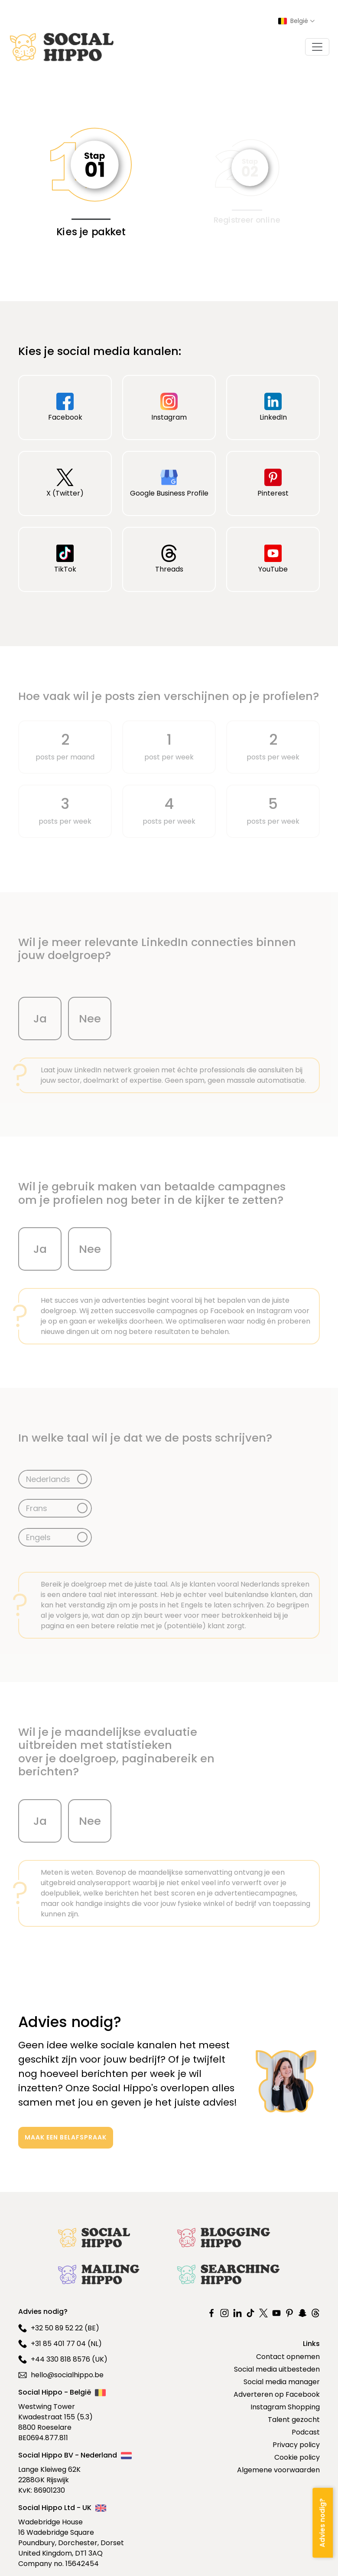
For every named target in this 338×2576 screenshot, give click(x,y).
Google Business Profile (169, 483)
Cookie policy (297, 2457)
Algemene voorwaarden (278, 2470)
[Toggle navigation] (317, 47)
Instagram (169, 407)
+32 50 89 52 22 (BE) (58, 2328)
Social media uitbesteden (277, 2369)
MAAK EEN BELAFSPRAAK (66, 2137)
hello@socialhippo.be (61, 2375)
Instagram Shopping (285, 2407)
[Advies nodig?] (322, 2522)
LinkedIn (273, 407)
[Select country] (296, 21)
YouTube (273, 559)
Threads (169, 559)
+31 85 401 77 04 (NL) (60, 2344)
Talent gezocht (294, 2420)
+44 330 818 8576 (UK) (62, 2359)
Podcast (306, 2432)
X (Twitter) (65, 483)
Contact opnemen (288, 2357)
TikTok (65, 559)
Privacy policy (296, 2445)
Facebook (65, 407)
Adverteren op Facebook (277, 2394)
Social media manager (282, 2382)
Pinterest (273, 483)
